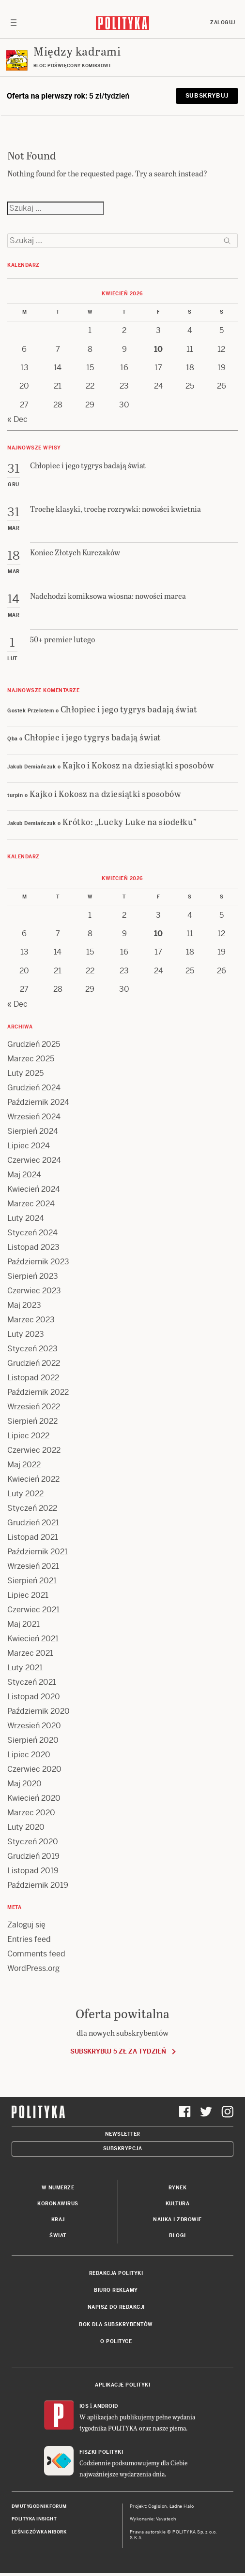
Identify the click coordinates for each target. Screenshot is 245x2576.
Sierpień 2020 (33, 1740)
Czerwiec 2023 (34, 1291)
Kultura (178, 2203)
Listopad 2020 (33, 1697)
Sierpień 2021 (32, 1581)
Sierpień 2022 (32, 1421)
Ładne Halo (181, 2506)
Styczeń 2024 (32, 1233)
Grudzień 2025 (33, 1044)
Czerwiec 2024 (34, 1160)
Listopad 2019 (33, 1871)
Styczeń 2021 (31, 1682)
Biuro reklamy (116, 2290)
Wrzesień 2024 (34, 1117)
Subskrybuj (207, 96)
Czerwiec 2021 (33, 1610)
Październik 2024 (38, 1102)
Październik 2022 (38, 1392)
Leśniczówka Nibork (39, 2532)
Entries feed (29, 1939)
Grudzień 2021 (33, 1523)
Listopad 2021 (32, 1537)
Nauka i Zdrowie (177, 2219)
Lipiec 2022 (28, 1436)
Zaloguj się (26, 1925)
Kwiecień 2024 (33, 1189)
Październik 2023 (38, 1262)
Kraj (58, 2219)
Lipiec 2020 (28, 1755)
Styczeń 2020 (32, 1842)
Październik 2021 (37, 1552)
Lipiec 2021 (27, 1595)
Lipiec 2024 (28, 1146)
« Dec (17, 419)
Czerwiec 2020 (34, 1769)
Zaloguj (222, 22)
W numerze (58, 2188)
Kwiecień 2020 (34, 1798)
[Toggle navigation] (13, 22)
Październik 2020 (38, 1711)
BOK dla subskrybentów (116, 2324)
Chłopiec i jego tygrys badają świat (129, 709)
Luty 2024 (25, 1218)
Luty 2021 (25, 1668)
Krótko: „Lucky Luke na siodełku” (129, 821)
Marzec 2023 (31, 1320)
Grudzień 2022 (33, 1363)
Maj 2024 (24, 1175)
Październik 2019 (37, 1885)
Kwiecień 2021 (33, 1639)
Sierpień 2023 (32, 1276)
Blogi (177, 2235)
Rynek (177, 2188)
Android (105, 2406)
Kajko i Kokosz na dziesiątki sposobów (138, 765)
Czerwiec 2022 (34, 1450)
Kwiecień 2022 (33, 1479)
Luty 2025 (25, 1073)
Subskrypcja (122, 2148)
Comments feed (36, 1954)
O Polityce (116, 2341)
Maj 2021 (23, 1624)
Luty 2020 (26, 1827)
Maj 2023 (24, 1305)
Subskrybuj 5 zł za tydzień (118, 2051)
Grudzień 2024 (34, 1088)
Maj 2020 (24, 1784)
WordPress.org (33, 1968)
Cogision (157, 2506)
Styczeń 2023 (32, 1349)
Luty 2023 (25, 1334)
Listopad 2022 (33, 1378)
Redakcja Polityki (116, 2273)
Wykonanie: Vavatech (153, 2519)
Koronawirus (57, 2203)
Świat (57, 2235)
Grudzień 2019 (33, 1856)
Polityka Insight (34, 2519)
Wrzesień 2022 (33, 1407)
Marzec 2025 (30, 1059)
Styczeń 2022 (32, 1508)
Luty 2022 (25, 1494)
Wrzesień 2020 (34, 1726)
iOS (84, 2406)
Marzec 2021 (30, 1653)
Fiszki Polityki (101, 2452)
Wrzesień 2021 (33, 1566)
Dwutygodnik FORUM (39, 2506)
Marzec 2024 (31, 1204)
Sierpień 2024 (32, 1131)
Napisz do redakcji (116, 2307)
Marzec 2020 (31, 1813)
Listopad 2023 (33, 1247)
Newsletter (122, 2134)
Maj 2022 (24, 1465)
